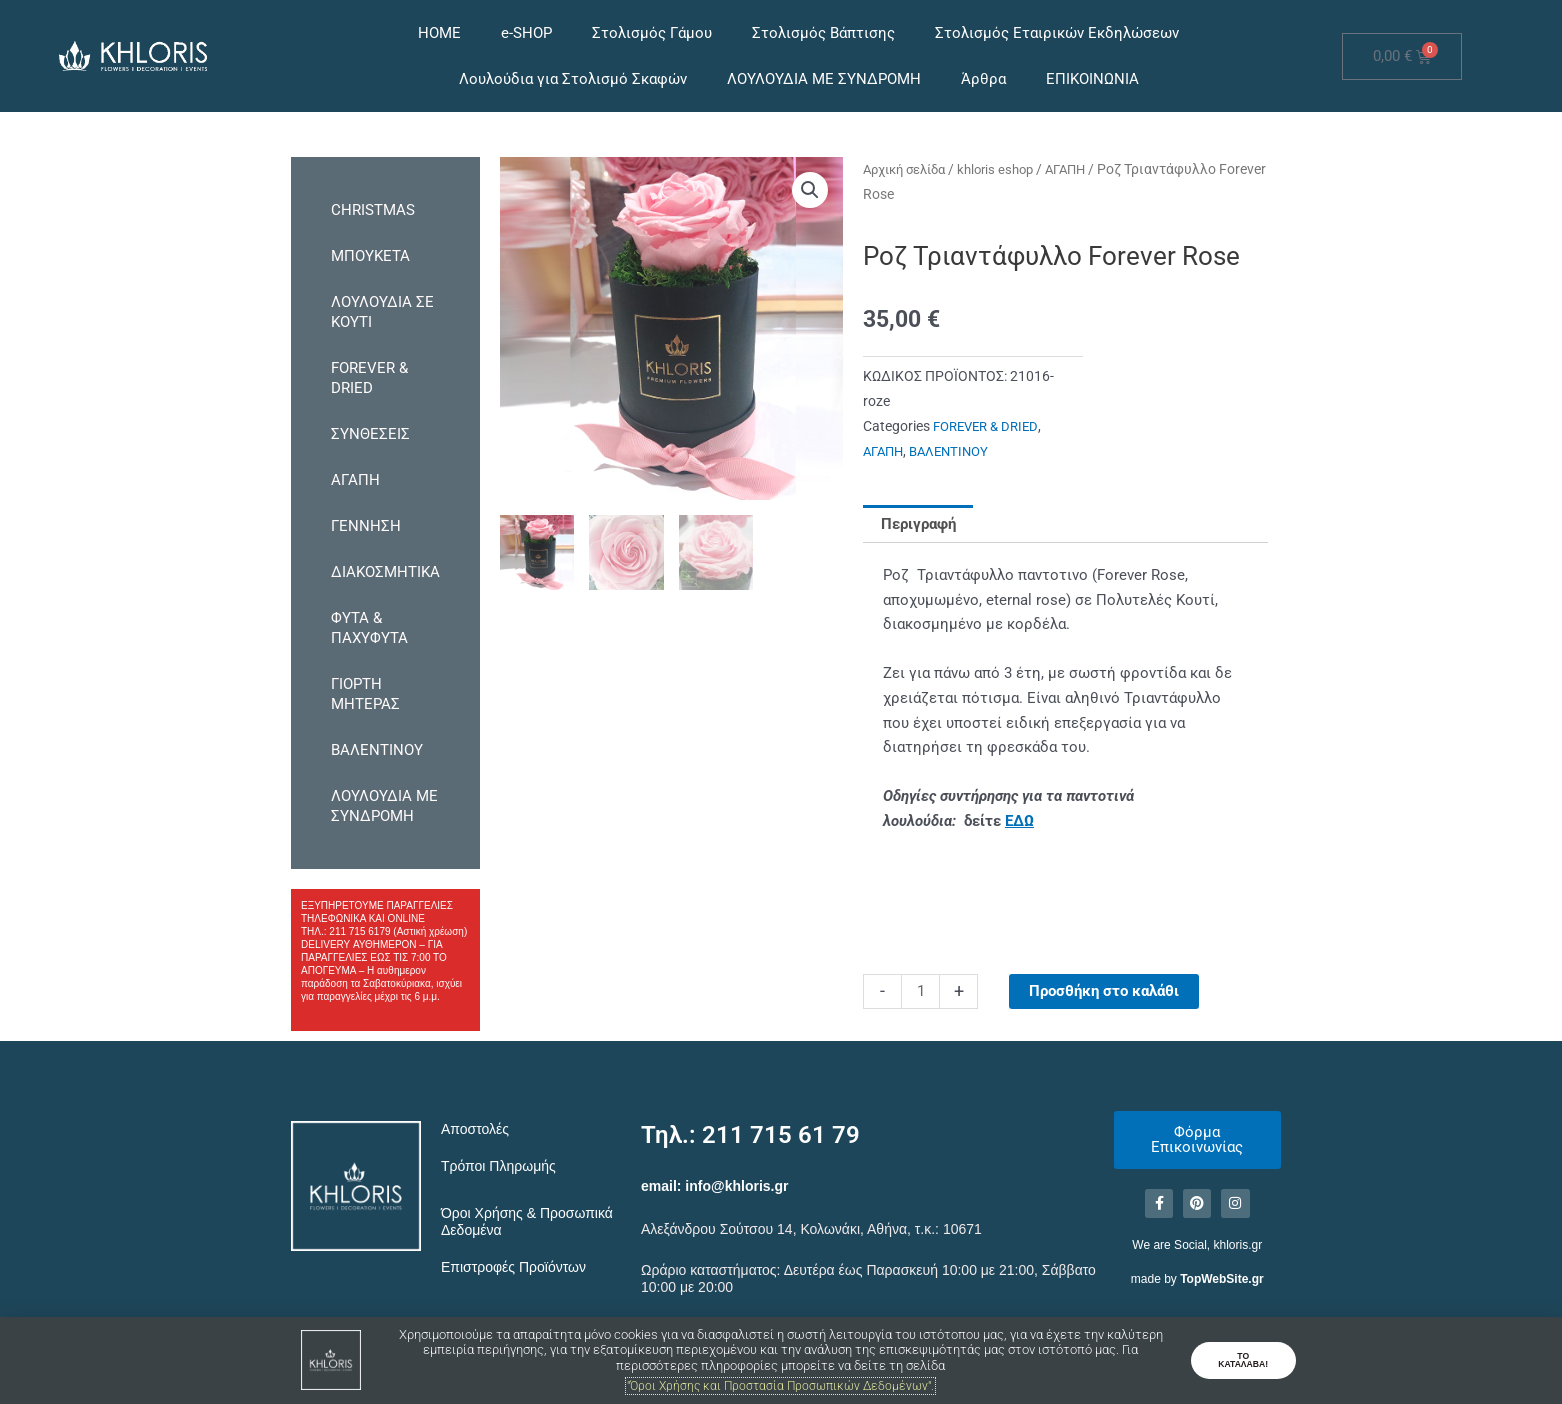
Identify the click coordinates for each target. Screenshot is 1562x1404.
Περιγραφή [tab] (918, 523)
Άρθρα (983, 79)
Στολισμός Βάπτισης (823, 33)
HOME (439, 33)
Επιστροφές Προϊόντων (513, 1267)
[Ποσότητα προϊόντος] (920, 991)
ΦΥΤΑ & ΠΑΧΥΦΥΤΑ (369, 628)
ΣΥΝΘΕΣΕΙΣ (370, 434)
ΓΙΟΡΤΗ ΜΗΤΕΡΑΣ (365, 694)
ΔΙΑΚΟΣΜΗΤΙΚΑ (385, 572)
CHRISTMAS (373, 210)
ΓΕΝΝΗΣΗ (366, 526)
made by (1197, 1282)
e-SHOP (526, 33)
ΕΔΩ (1019, 821)
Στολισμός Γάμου (652, 33)
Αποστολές (475, 1129)
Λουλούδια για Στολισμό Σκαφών (573, 79)
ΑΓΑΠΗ (355, 480)
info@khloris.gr (736, 1186)
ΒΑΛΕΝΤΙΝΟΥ (377, 750)
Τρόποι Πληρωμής (498, 1166)
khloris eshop (1010, 169)
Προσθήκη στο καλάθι (1104, 991)
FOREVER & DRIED (369, 378)
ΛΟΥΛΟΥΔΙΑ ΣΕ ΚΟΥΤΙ (382, 312)
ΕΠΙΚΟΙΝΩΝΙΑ (1092, 79)
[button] (810, 190)
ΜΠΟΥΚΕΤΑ (370, 256)
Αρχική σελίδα (910, 169)
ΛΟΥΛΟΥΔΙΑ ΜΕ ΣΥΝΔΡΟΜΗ (824, 79)
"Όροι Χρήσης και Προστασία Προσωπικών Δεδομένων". (781, 1385)
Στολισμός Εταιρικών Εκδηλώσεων (1057, 33)
